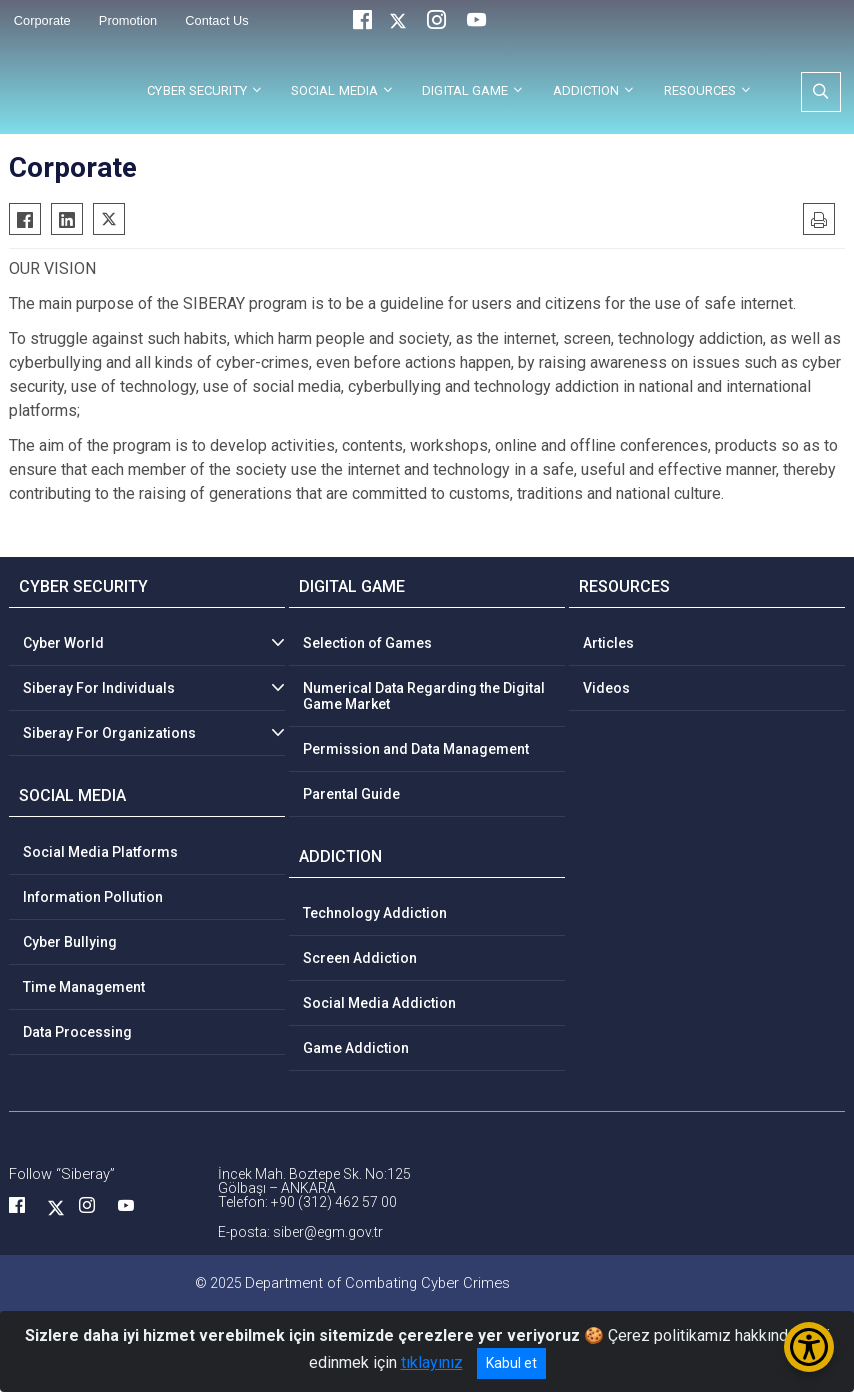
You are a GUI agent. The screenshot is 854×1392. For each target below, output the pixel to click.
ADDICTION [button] (586, 90)
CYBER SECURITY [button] (196, 90)
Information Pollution (93, 897)
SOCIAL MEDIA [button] (334, 90)
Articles (608, 643)
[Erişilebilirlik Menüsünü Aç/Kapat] (809, 1347)
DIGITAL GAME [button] (465, 90)
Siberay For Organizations (109, 733)
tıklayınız (432, 1362)
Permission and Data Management (416, 749)
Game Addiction (356, 1048)
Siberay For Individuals (99, 688)
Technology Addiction (375, 913)
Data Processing (77, 1032)
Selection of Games (367, 643)
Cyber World (63, 643)
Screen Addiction (360, 958)
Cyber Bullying (70, 942)
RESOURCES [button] (700, 90)
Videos (606, 688)
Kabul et (511, 1363)
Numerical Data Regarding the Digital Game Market (424, 696)
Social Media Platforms (100, 852)
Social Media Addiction (379, 1003)
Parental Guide (351, 794)
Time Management (84, 987)
